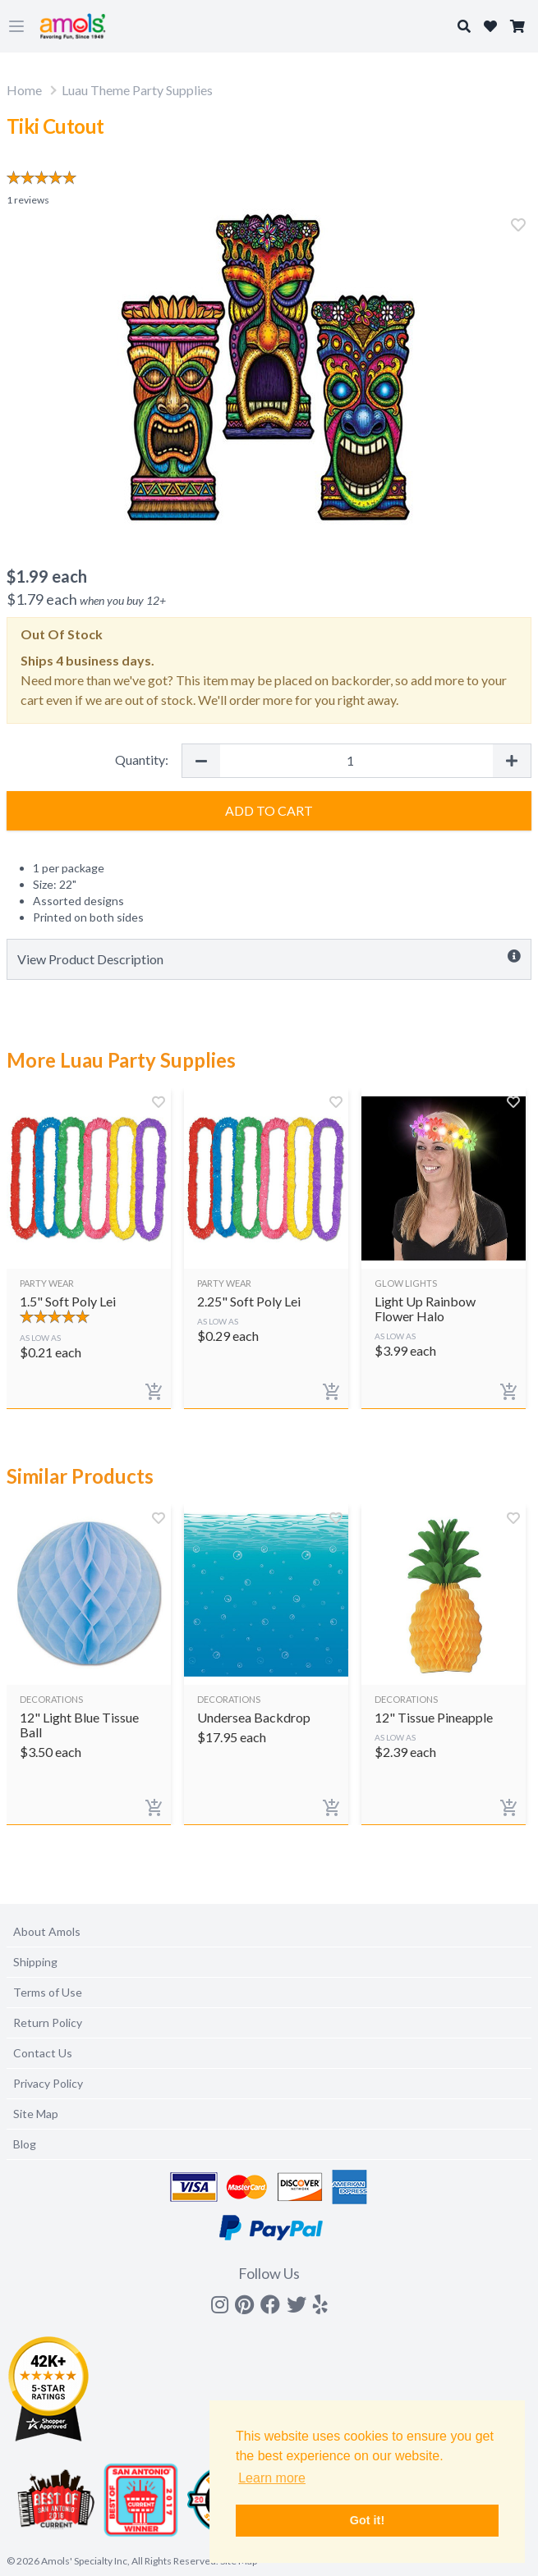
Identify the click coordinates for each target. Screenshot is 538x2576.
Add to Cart (269, 810)
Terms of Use (47, 1992)
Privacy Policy (48, 2083)
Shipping (35, 1962)
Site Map (35, 2114)
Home (24, 90)
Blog (24, 2144)
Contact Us (42, 2053)
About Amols (46, 1931)
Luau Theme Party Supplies (137, 90)
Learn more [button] (272, 2478)
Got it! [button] (367, 2520)
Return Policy (47, 2022)
